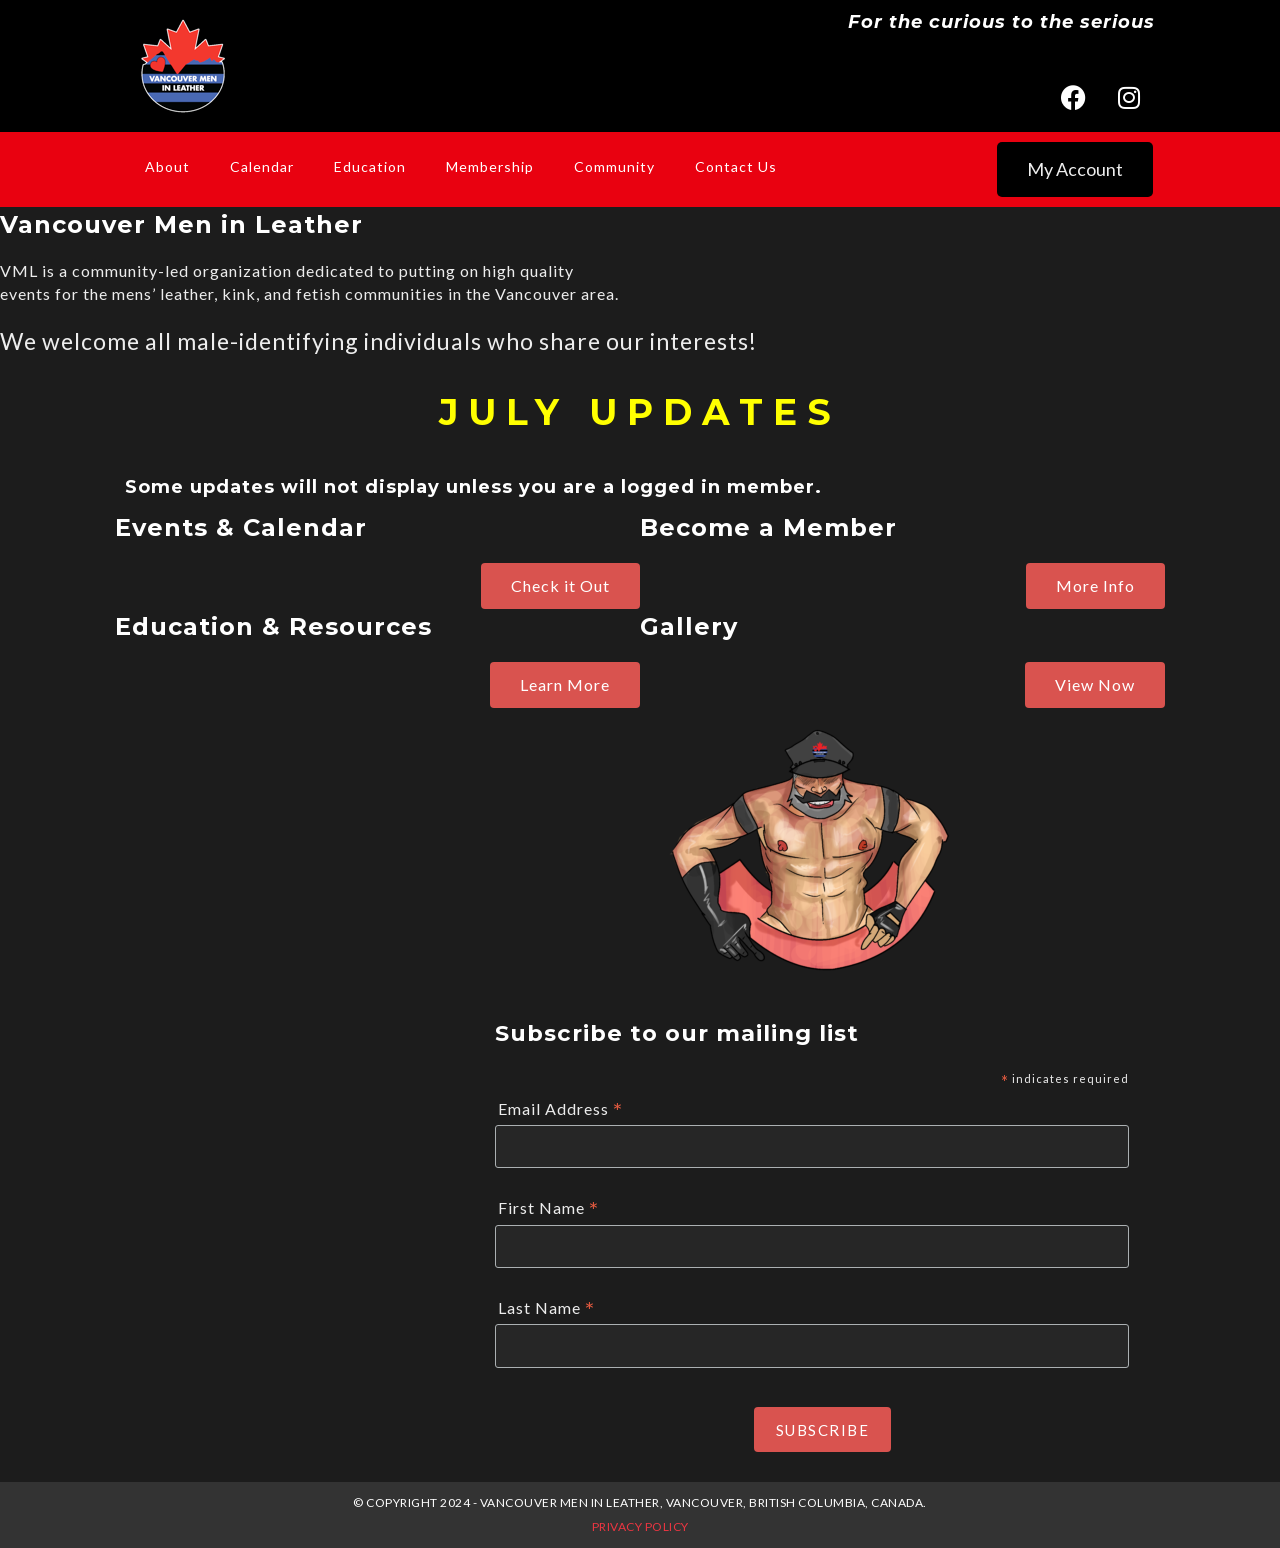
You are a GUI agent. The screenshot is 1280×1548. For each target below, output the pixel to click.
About (167, 166)
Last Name (546, 1308)
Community (614, 166)
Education (370, 166)
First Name (548, 1208)
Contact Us (736, 166)
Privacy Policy (640, 1526)
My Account (1075, 169)
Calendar (262, 166)
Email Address (560, 1109)
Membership (490, 166)
